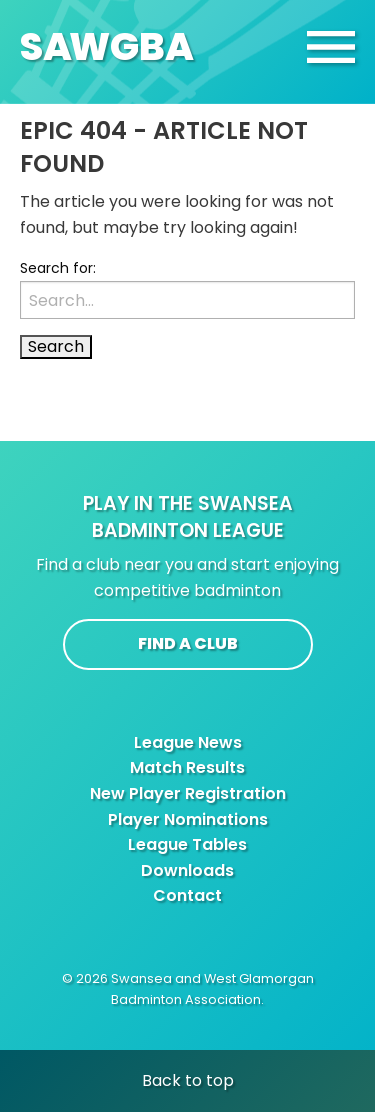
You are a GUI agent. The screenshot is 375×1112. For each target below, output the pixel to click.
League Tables (187, 844)
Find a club (188, 643)
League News (188, 742)
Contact (187, 895)
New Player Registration (188, 793)
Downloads (187, 870)
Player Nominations (188, 819)
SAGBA (107, 46)
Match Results (187, 767)
